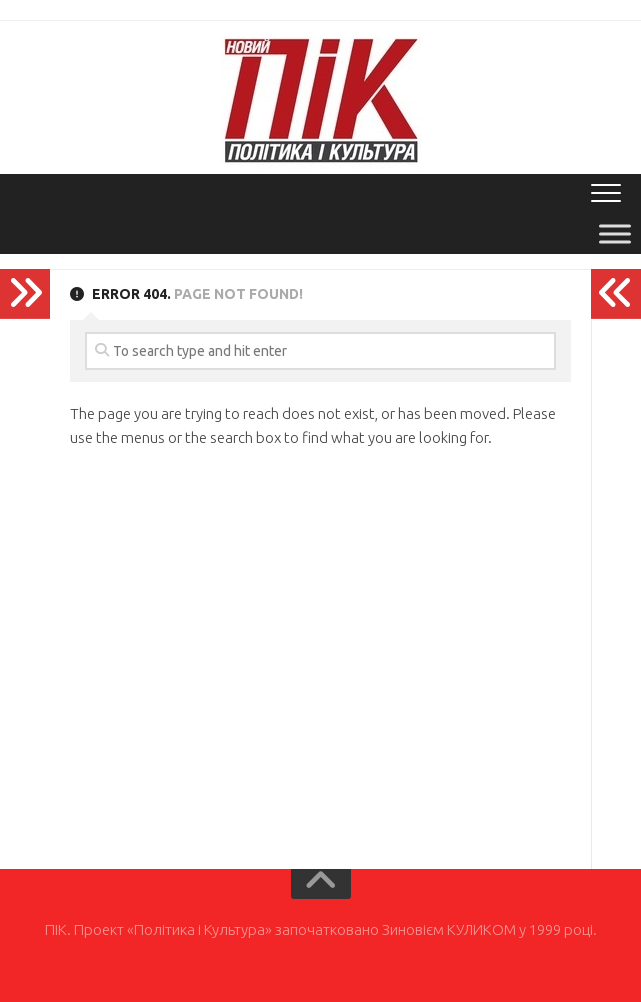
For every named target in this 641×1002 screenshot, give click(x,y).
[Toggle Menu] (615, 233)
